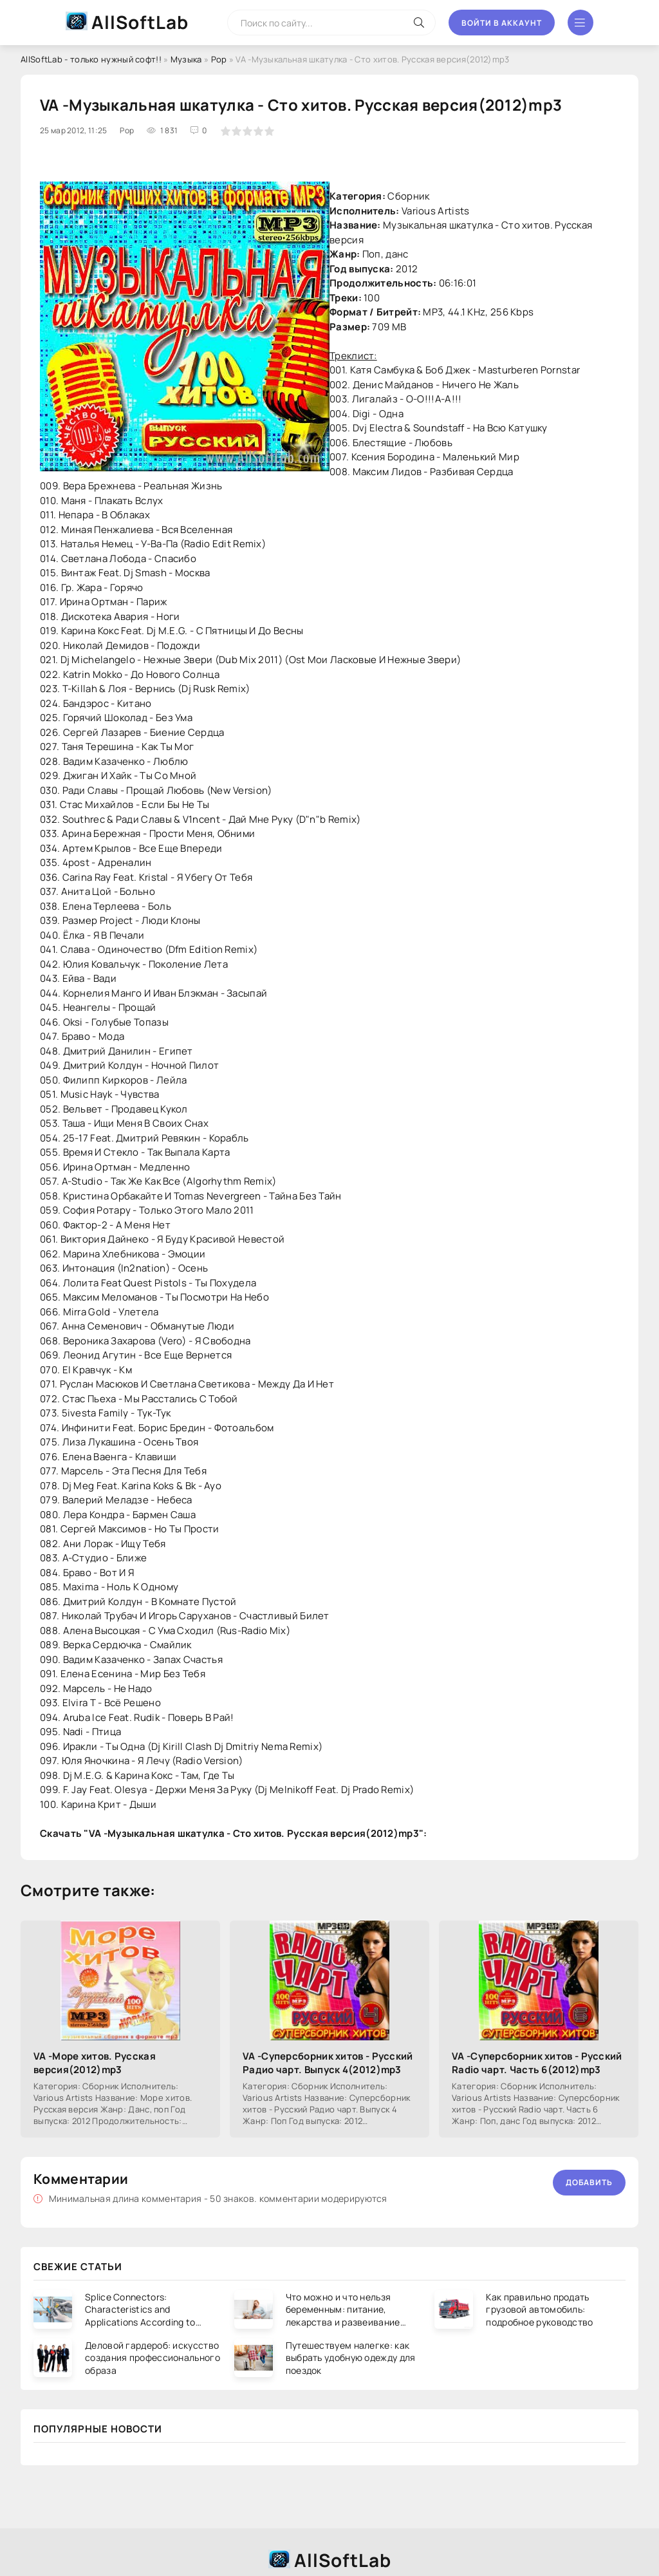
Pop (219, 59)
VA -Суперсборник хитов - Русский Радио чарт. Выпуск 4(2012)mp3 (328, 2062)
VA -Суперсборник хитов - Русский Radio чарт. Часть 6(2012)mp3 (537, 2062)
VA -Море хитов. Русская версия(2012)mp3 (94, 2062)
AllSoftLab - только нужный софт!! (91, 59)
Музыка (186, 59)
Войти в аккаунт (501, 22)
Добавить (589, 2182)
